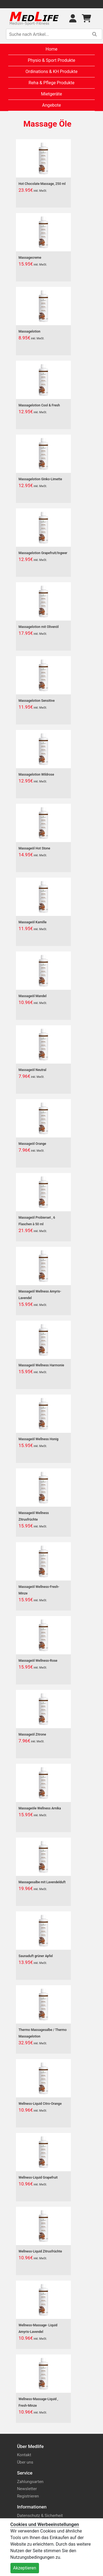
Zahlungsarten (30, 2481)
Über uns (25, 2462)
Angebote (51, 105)
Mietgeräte (51, 94)
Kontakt (24, 2454)
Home (51, 49)
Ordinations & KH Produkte (52, 71)
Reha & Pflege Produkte (51, 82)
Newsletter (27, 2488)
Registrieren (28, 2496)
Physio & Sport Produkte (51, 60)
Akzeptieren (24, 2568)
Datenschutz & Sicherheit (40, 2515)
